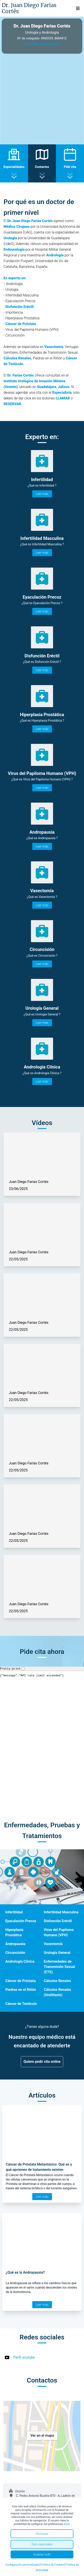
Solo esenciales (41, 2544)
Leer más (42, 494)
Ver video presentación (42, 44)
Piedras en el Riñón (20, 1990)
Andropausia (15, 1944)
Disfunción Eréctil (58, 1921)
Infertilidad (14, 1912)
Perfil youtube (24, 2357)
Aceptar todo (42, 2554)
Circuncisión (15, 1953)
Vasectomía (53, 1944)
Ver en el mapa (42, 2435)
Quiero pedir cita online (42, 2061)
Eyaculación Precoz (20, 1921)
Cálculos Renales (57, 1981)
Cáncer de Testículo (21, 2004)
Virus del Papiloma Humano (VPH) (59, 1932)
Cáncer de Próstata (20, 1981)
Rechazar (42, 2534)
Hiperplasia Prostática (14, 1932)
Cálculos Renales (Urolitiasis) (57, 1992)
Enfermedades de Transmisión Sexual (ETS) (59, 1966)
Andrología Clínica (19, 1961)
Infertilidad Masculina (61, 1912)
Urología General (57, 1953)
